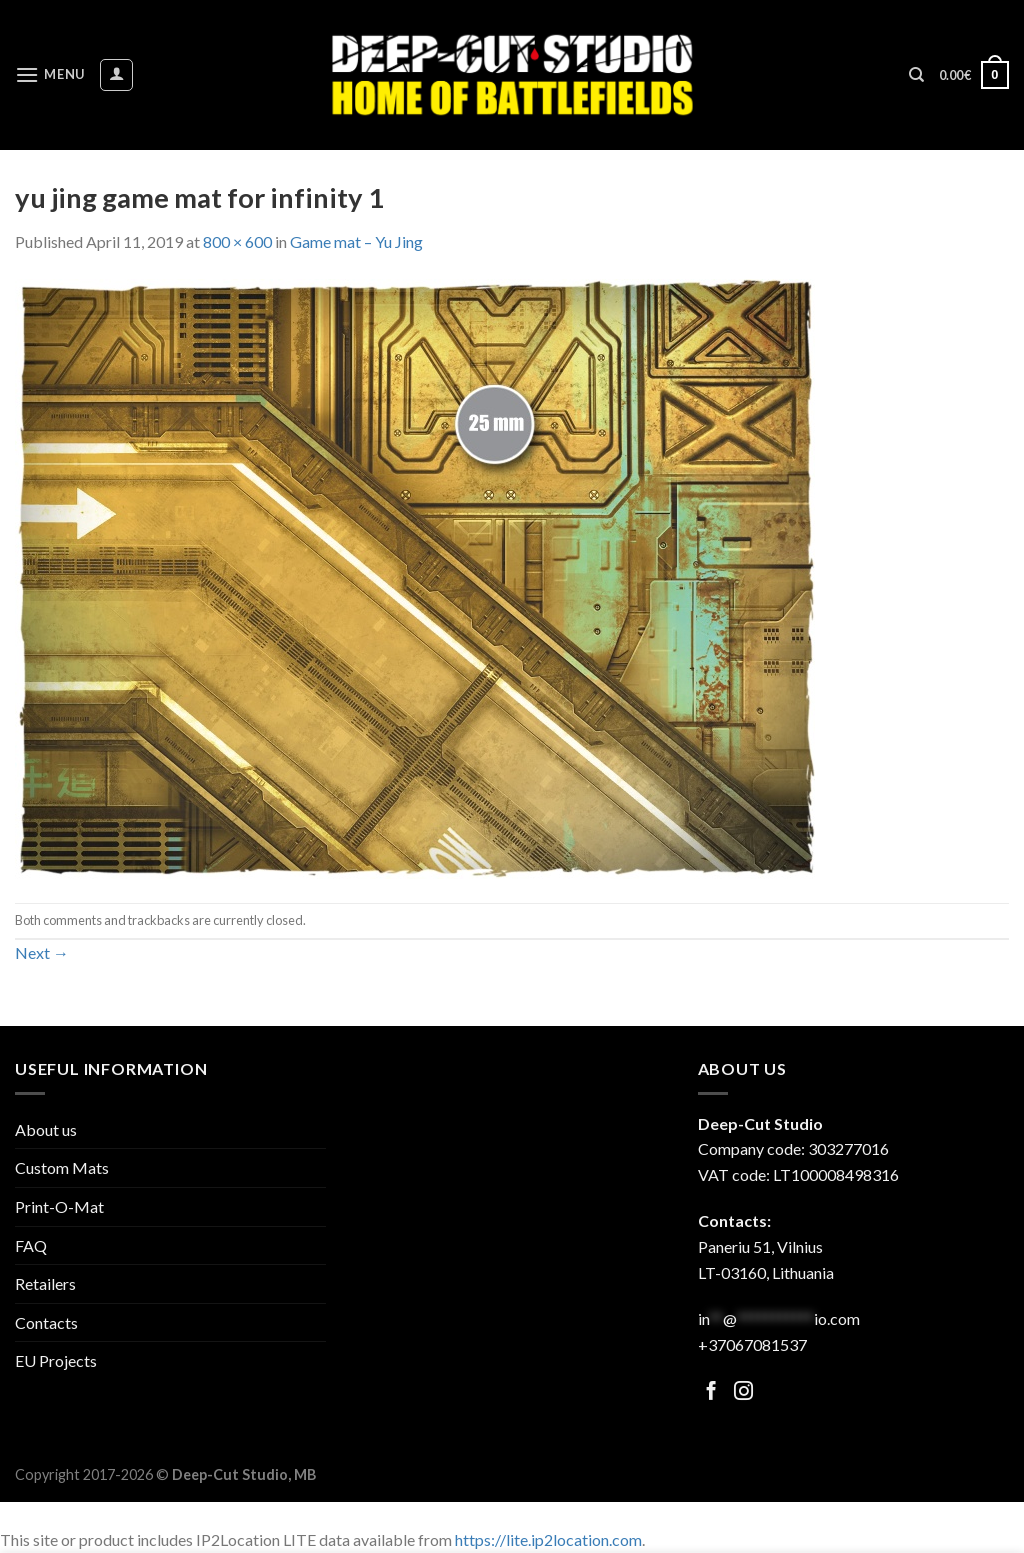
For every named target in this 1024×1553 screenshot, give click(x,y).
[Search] (916, 75)
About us (46, 1129)
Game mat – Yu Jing (356, 241)
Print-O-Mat (59, 1206)
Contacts (46, 1322)
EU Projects (56, 1360)
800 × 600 (237, 241)
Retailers (45, 1283)
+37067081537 (752, 1344)
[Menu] (50, 74)
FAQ (31, 1245)
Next (42, 952)
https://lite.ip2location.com (548, 1539)
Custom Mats (62, 1167)
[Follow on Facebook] (711, 1392)
